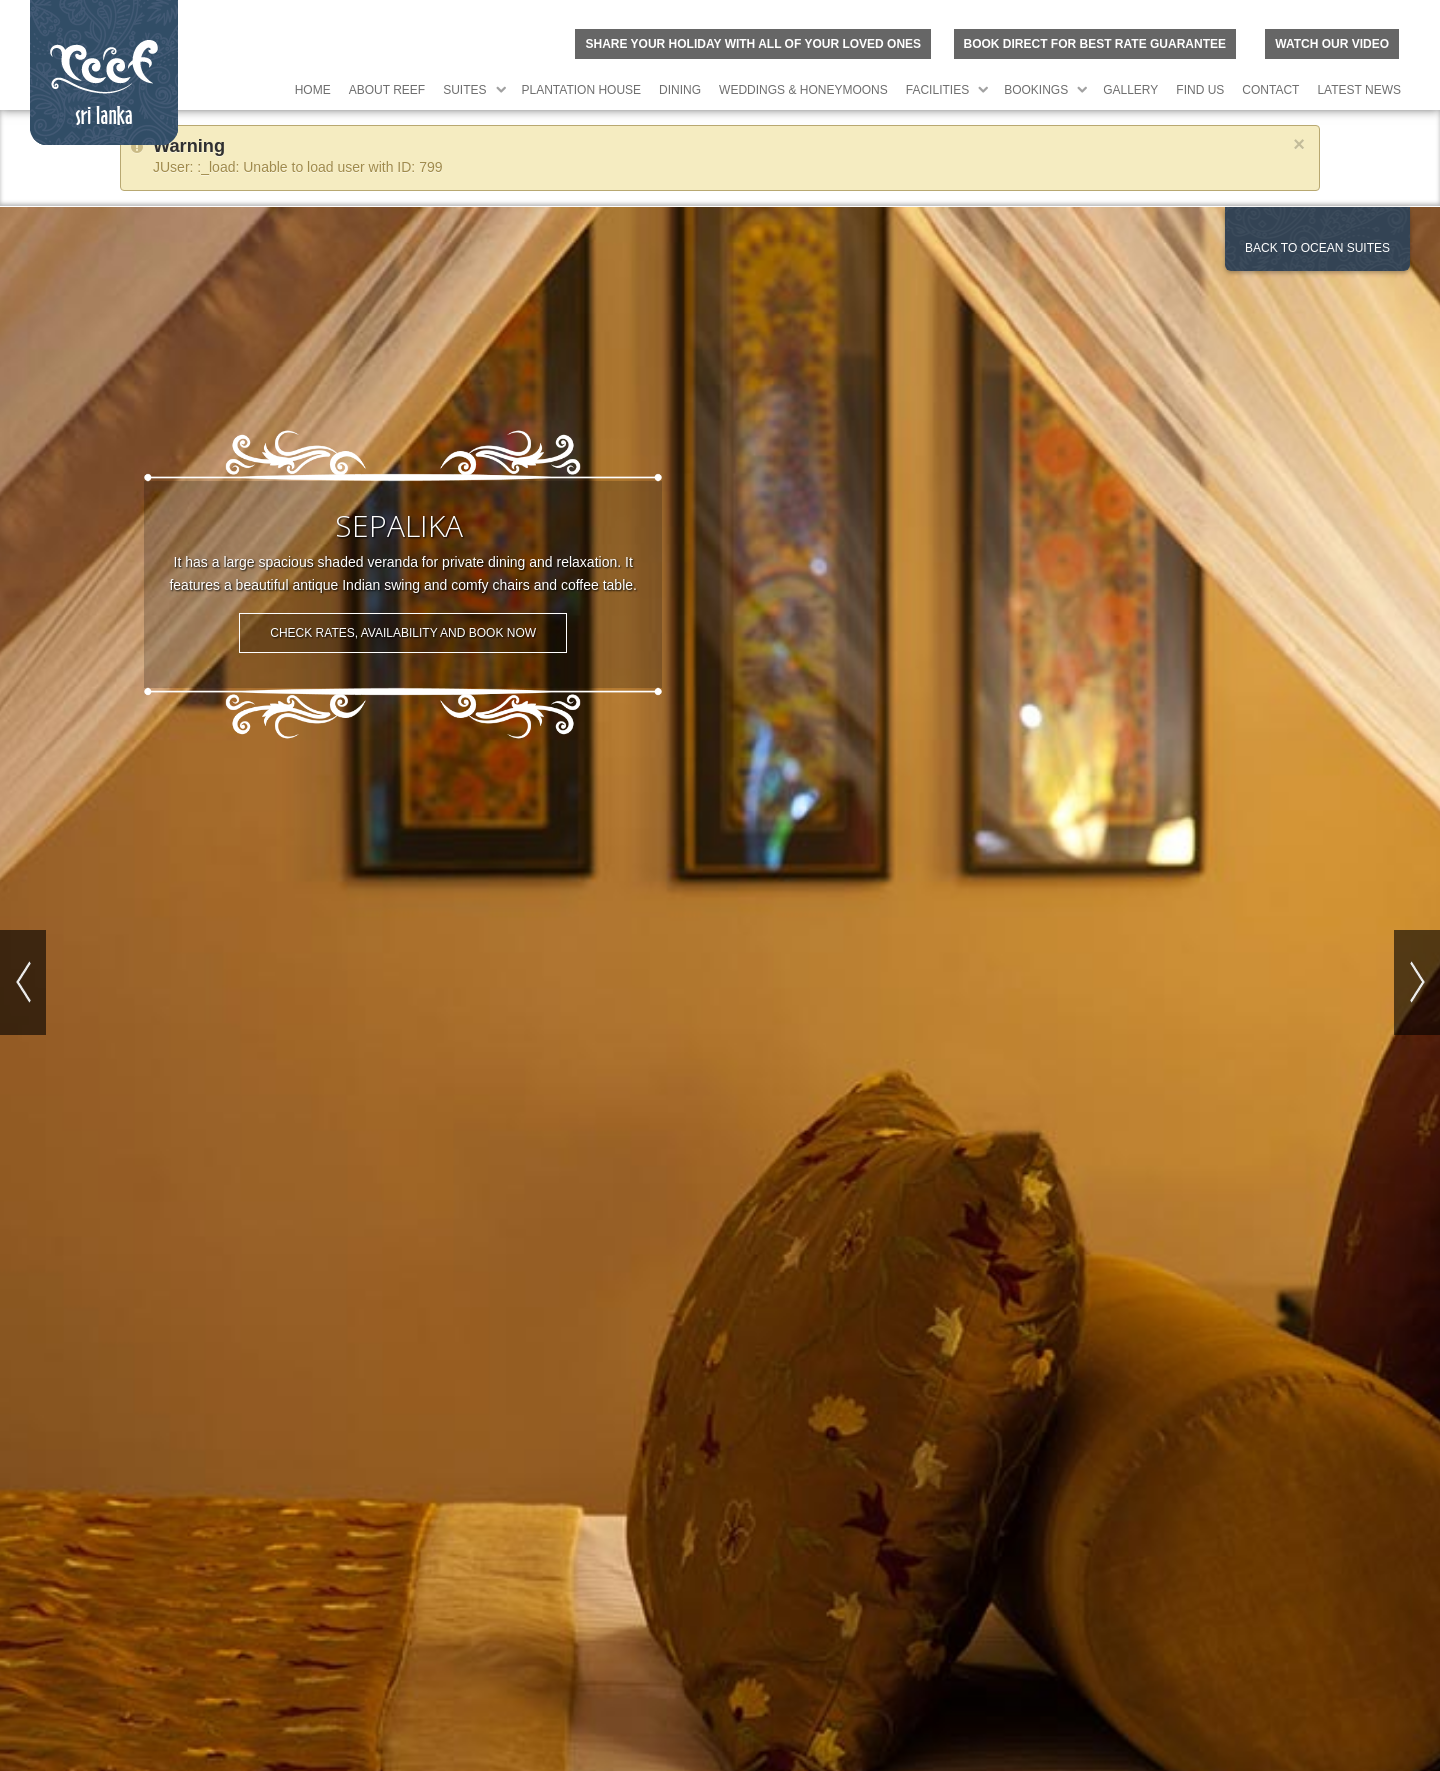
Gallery (1130, 90)
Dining (680, 90)
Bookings (1036, 90)
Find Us (1200, 90)
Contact (1270, 90)
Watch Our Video (1332, 44)
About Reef (387, 90)
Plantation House (582, 90)
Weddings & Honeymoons (803, 90)
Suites (464, 90)
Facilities (937, 90)
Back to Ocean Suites (1317, 248)
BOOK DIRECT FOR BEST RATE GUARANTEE (1095, 44)
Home (313, 90)
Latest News (1359, 90)
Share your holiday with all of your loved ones (753, 44)
